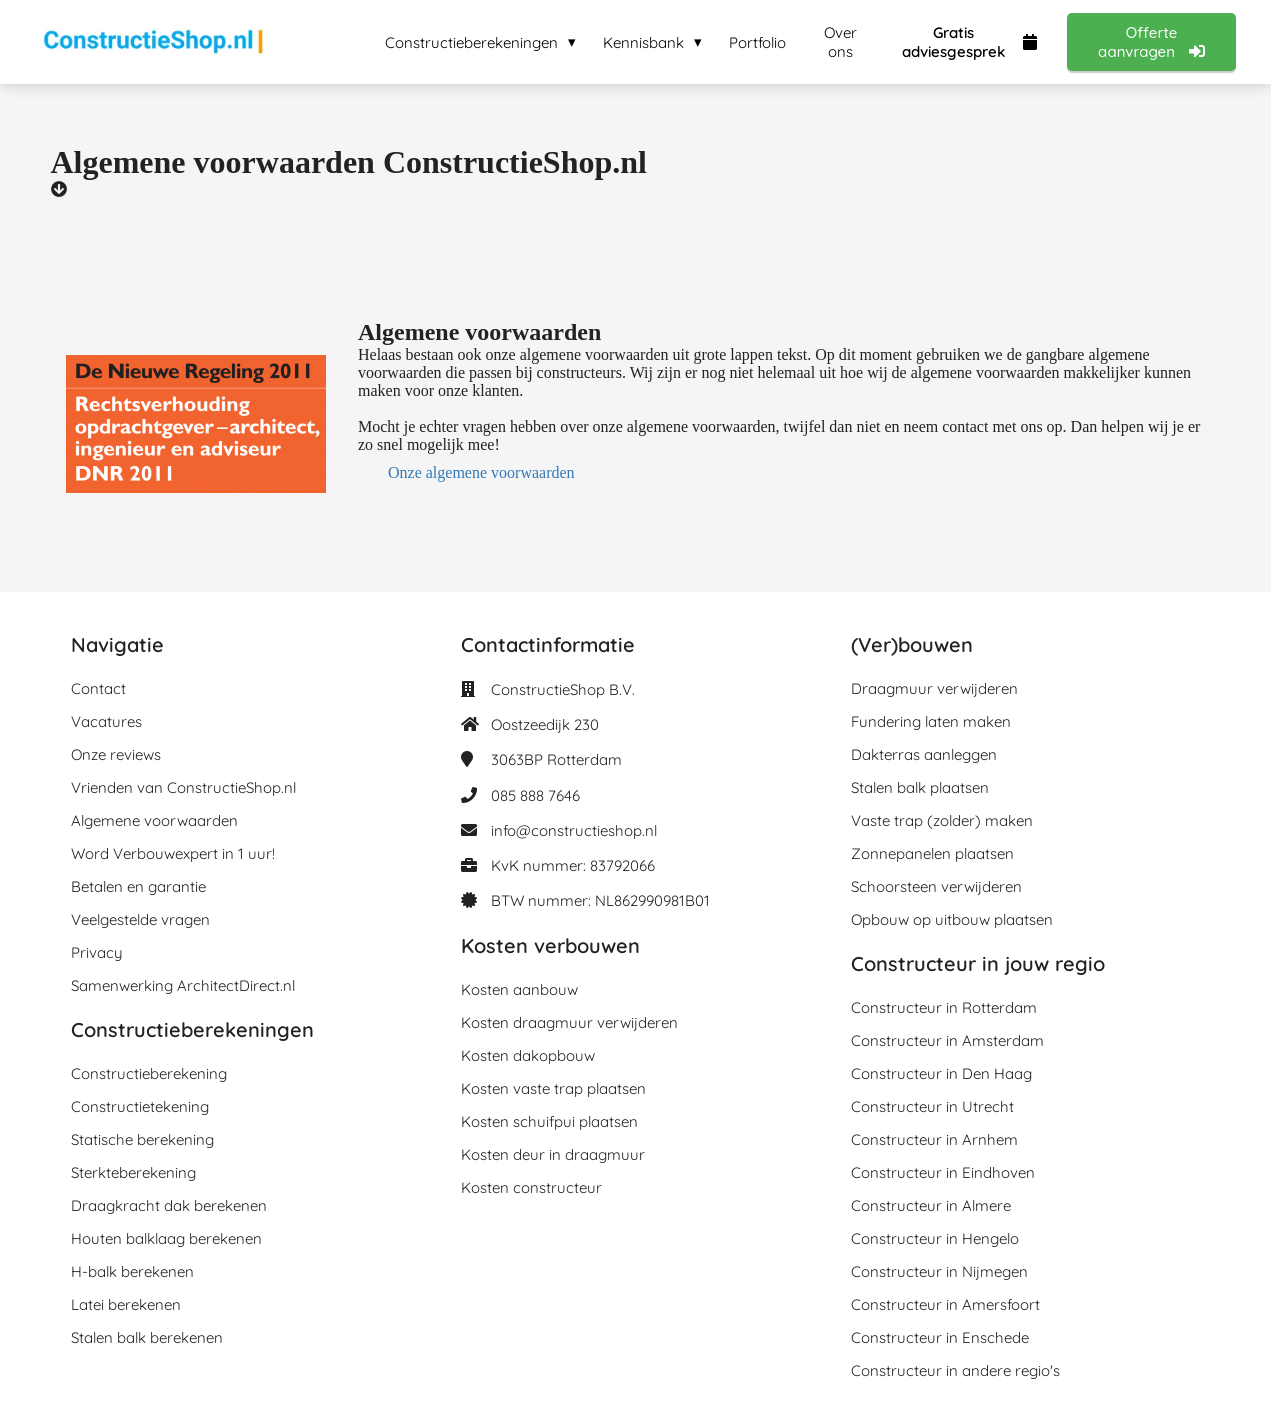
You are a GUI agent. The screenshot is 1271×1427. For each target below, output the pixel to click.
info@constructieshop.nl (574, 830)
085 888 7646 (535, 795)
